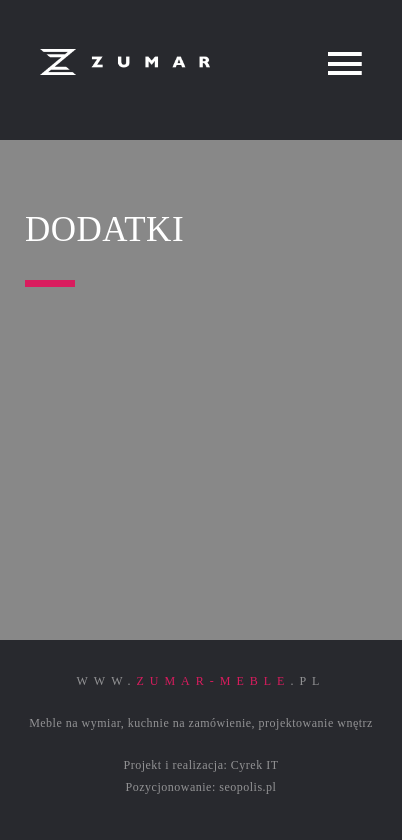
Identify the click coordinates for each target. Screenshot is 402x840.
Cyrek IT (255, 765)
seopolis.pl (247, 787)
